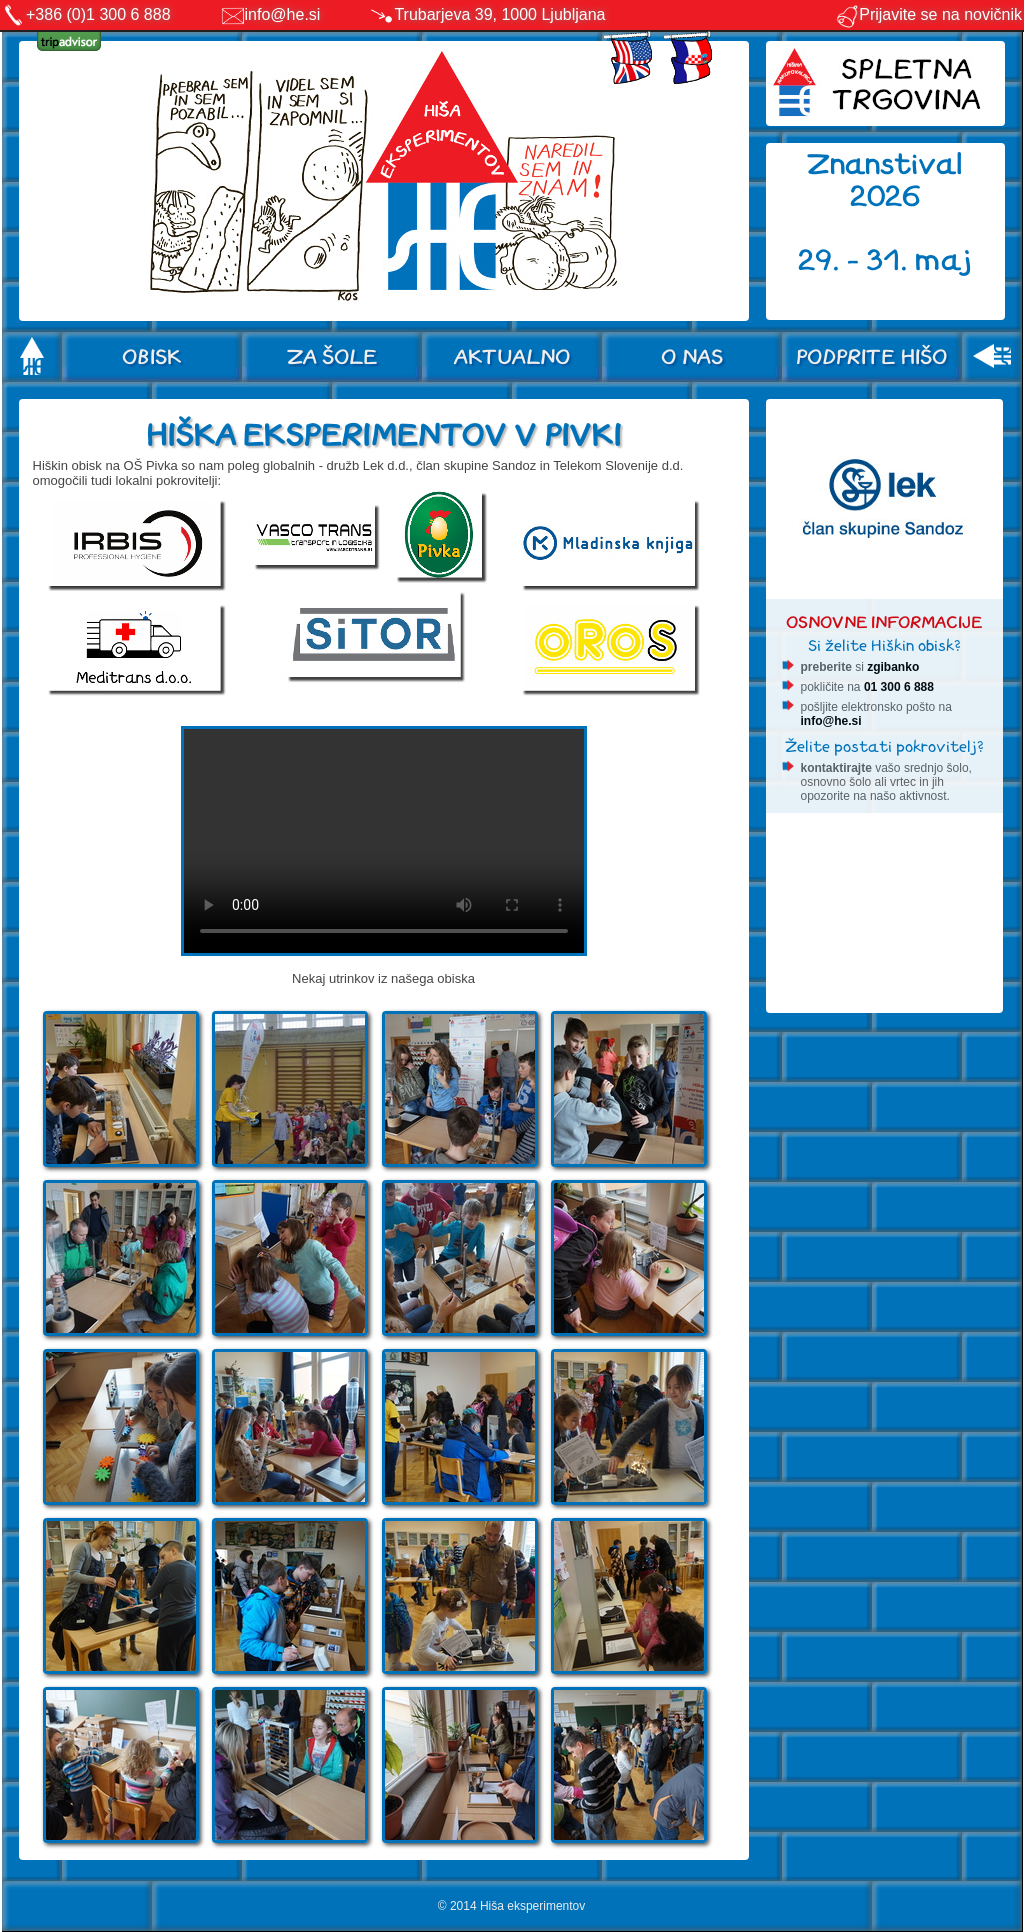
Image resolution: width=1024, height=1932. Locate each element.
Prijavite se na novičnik (928, 14)
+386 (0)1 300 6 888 (98, 14)
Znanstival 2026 (885, 180)
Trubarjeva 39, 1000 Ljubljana (499, 14)
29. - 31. (856, 260)
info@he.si (283, 14)
